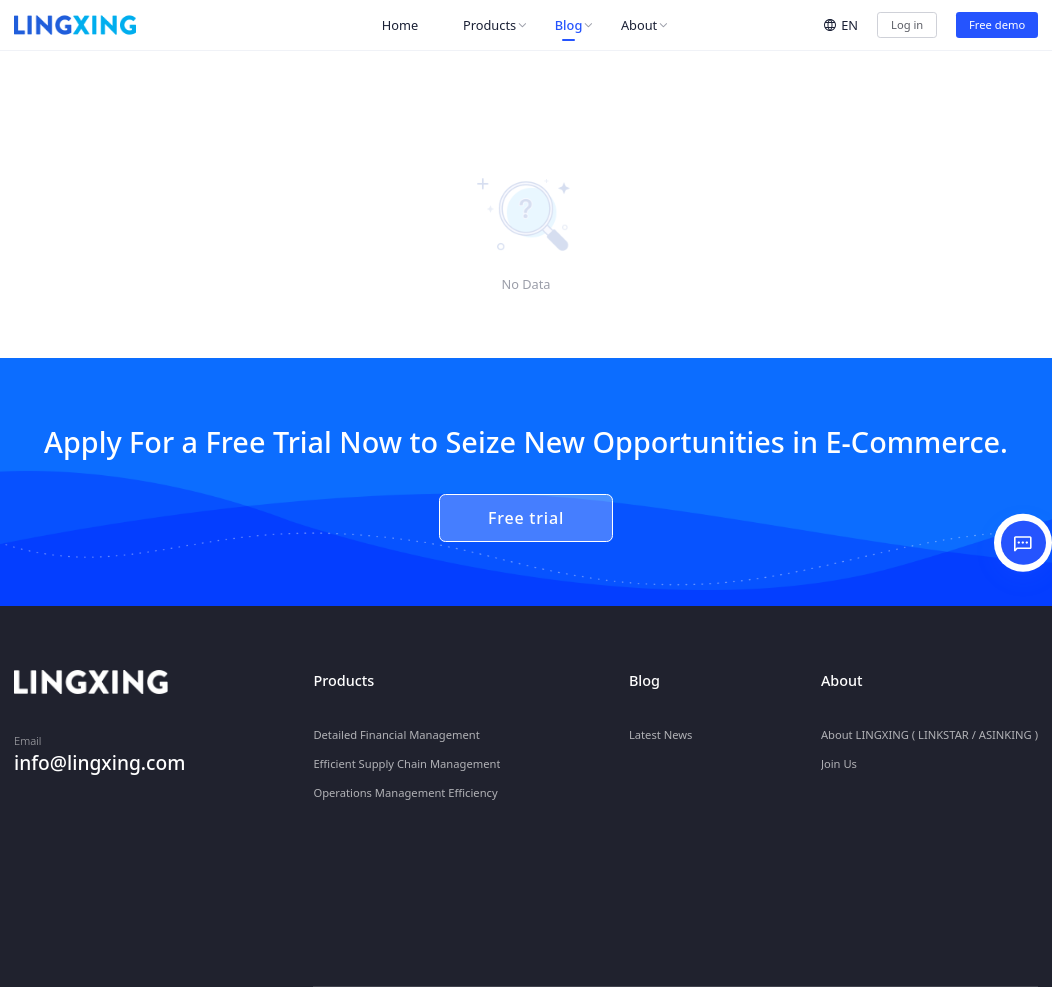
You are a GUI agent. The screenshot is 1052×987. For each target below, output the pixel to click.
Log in (907, 24)
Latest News (661, 723)
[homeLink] (75, 25)
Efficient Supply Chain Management (406, 752)
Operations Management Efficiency (405, 781)
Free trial (526, 518)
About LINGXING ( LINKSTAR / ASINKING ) (929, 723)
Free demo (997, 24)
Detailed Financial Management (396, 723)
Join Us (839, 752)
